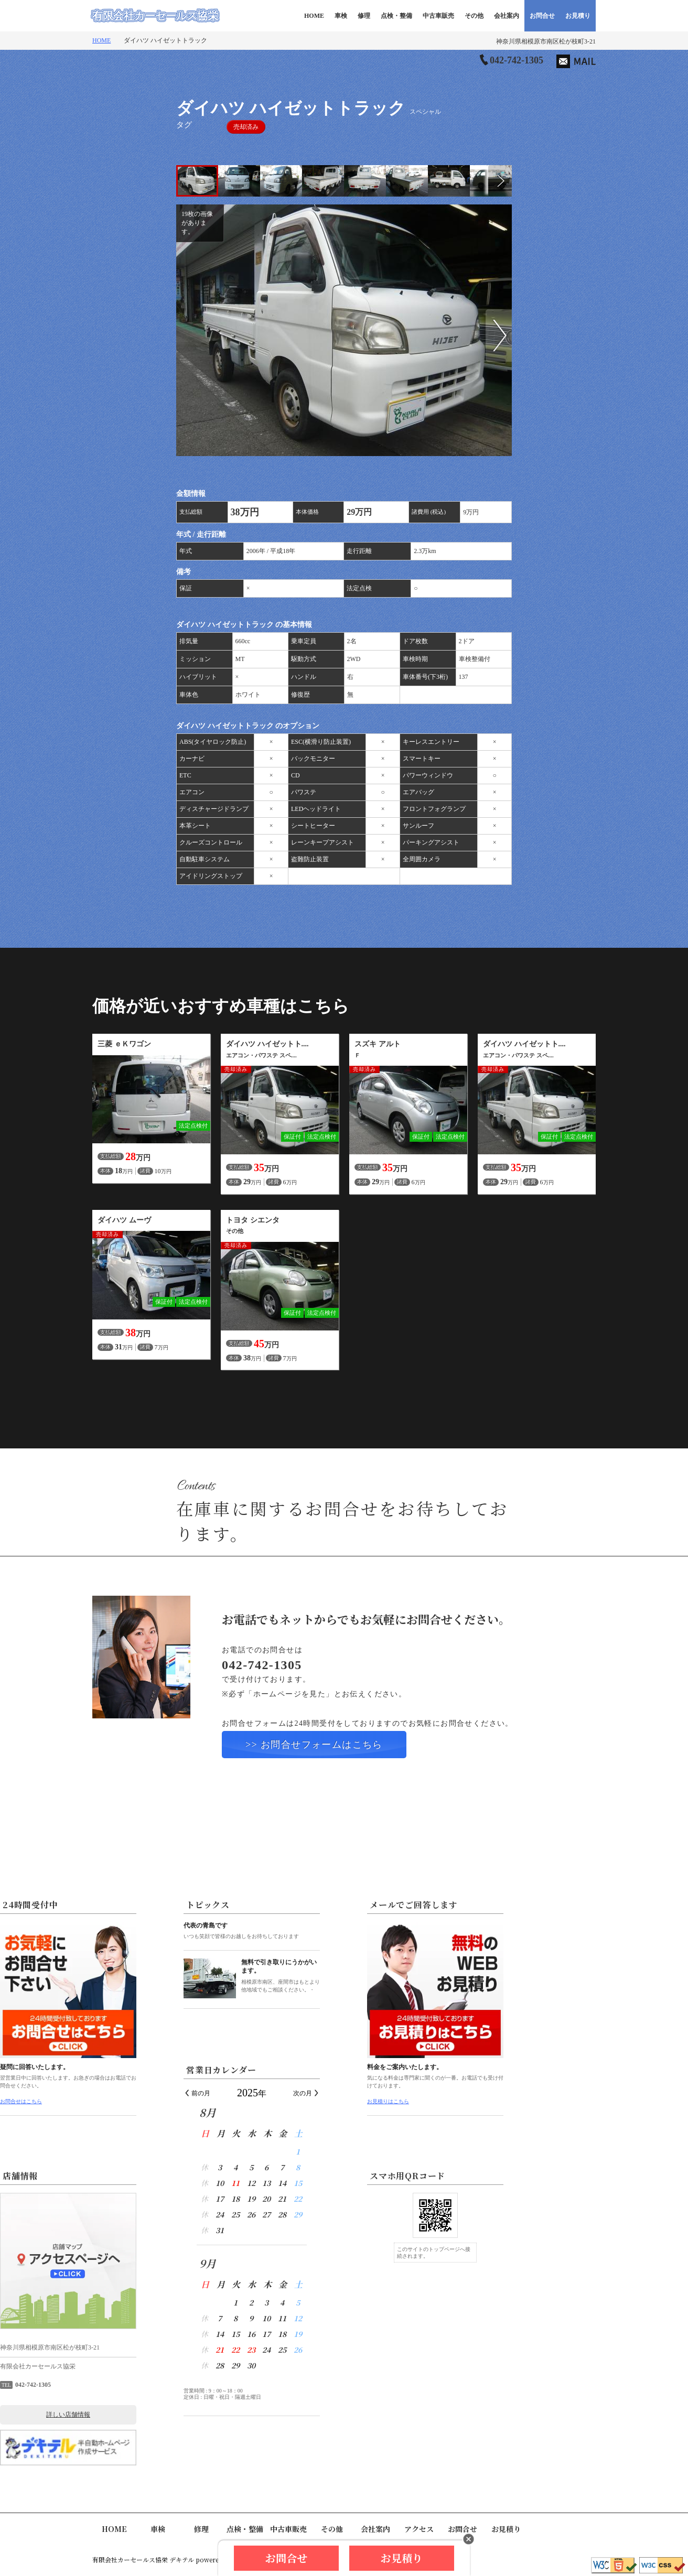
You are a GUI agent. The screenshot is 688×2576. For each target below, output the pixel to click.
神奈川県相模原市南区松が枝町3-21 (546, 41)
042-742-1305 (516, 60)
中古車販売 (438, 15)
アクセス (419, 2529)
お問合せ (542, 15)
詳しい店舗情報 (160, 2414)
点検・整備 (396, 15)
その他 (474, 15)
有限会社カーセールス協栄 (155, 15)
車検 (341, 15)
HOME (314, 15)
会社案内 (506, 15)
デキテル (181, 2559)
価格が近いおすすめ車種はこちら (220, 1006)
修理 (364, 15)
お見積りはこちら (480, 2101)
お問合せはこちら (113, 2101)
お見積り (577, 15)
